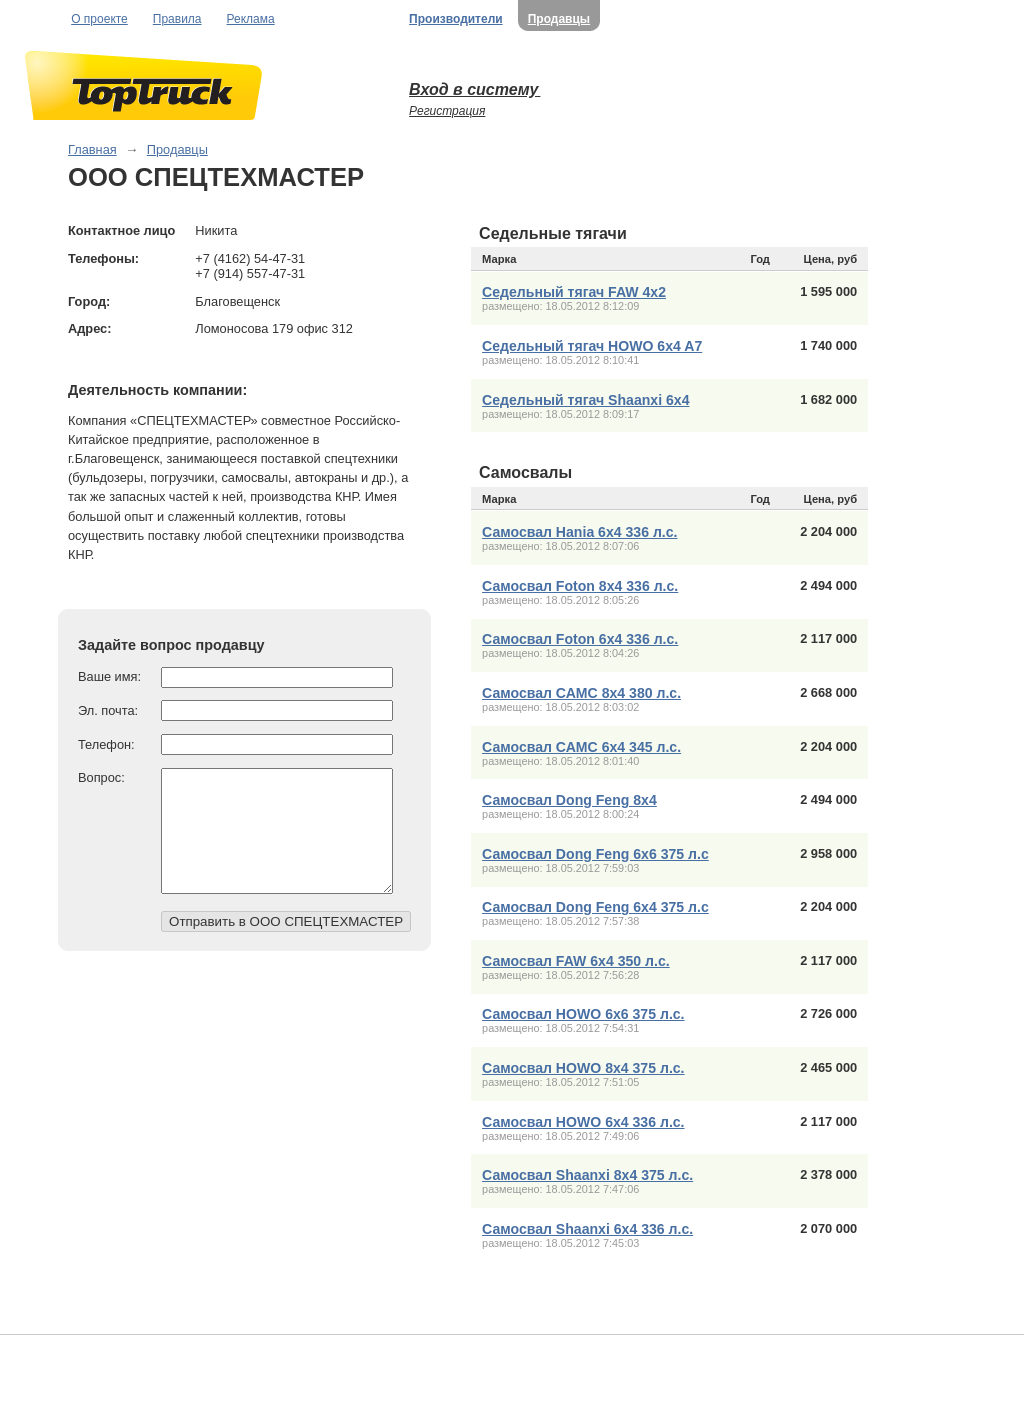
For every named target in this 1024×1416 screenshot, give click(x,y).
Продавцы (559, 19)
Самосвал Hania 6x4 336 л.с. (579, 532)
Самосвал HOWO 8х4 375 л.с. (583, 1068)
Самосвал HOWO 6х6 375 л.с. (583, 1014)
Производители (456, 19)
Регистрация (447, 111)
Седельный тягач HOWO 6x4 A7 (592, 346)
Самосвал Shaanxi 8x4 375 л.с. (587, 1175)
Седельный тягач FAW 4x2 (574, 292)
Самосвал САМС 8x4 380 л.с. (581, 693)
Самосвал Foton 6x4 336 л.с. (580, 639)
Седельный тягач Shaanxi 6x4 (585, 400)
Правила (177, 19)
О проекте (99, 19)
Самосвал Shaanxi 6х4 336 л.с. (587, 1229)
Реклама (251, 19)
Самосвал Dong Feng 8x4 (569, 800)
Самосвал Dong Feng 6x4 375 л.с (595, 907)
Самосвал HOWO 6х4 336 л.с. (583, 1122)
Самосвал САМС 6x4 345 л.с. (581, 747)
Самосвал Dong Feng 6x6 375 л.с (595, 854)
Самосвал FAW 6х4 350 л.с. (576, 961)
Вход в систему (474, 89)
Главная (92, 149)
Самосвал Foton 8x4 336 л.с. (580, 586)
